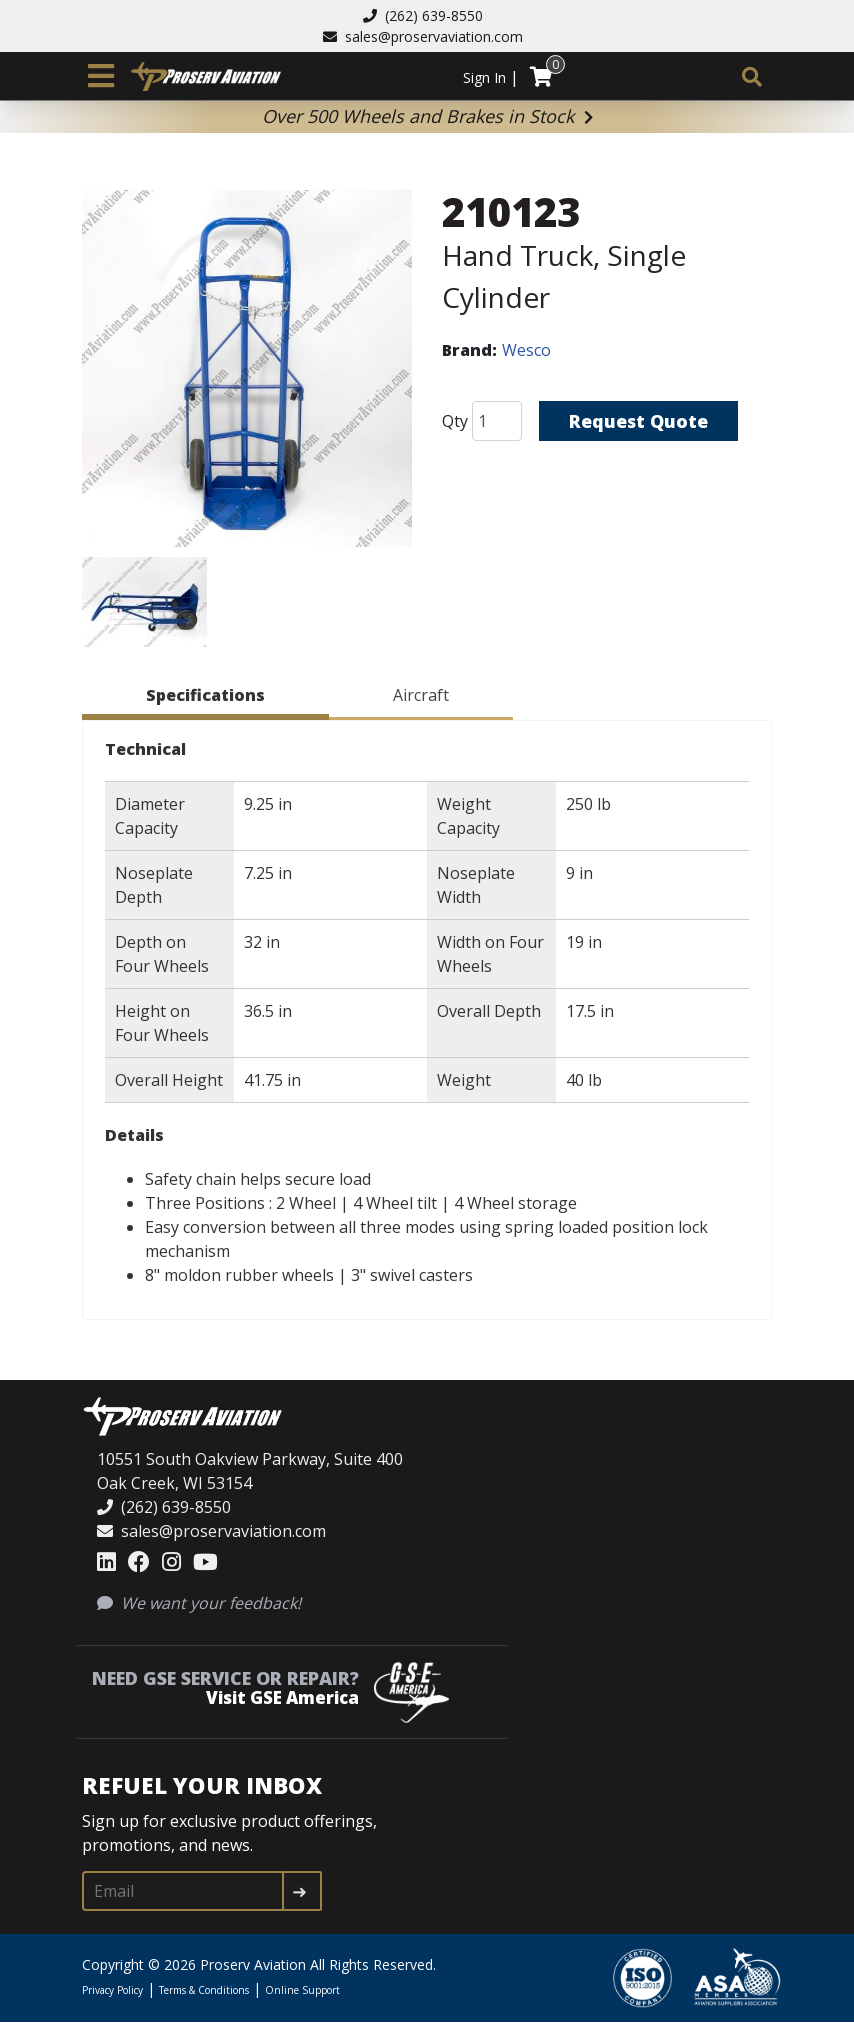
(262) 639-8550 (423, 15)
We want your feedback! (199, 1603)
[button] (247, 372)
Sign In (484, 77)
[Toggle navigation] (101, 76)
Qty (455, 421)
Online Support (302, 1990)
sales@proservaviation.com (423, 36)
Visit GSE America (282, 1697)
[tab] (205, 698)
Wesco (526, 350)
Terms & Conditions (204, 1990)
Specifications (205, 695)
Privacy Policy (112, 1990)
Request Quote (639, 421)
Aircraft (421, 695)
